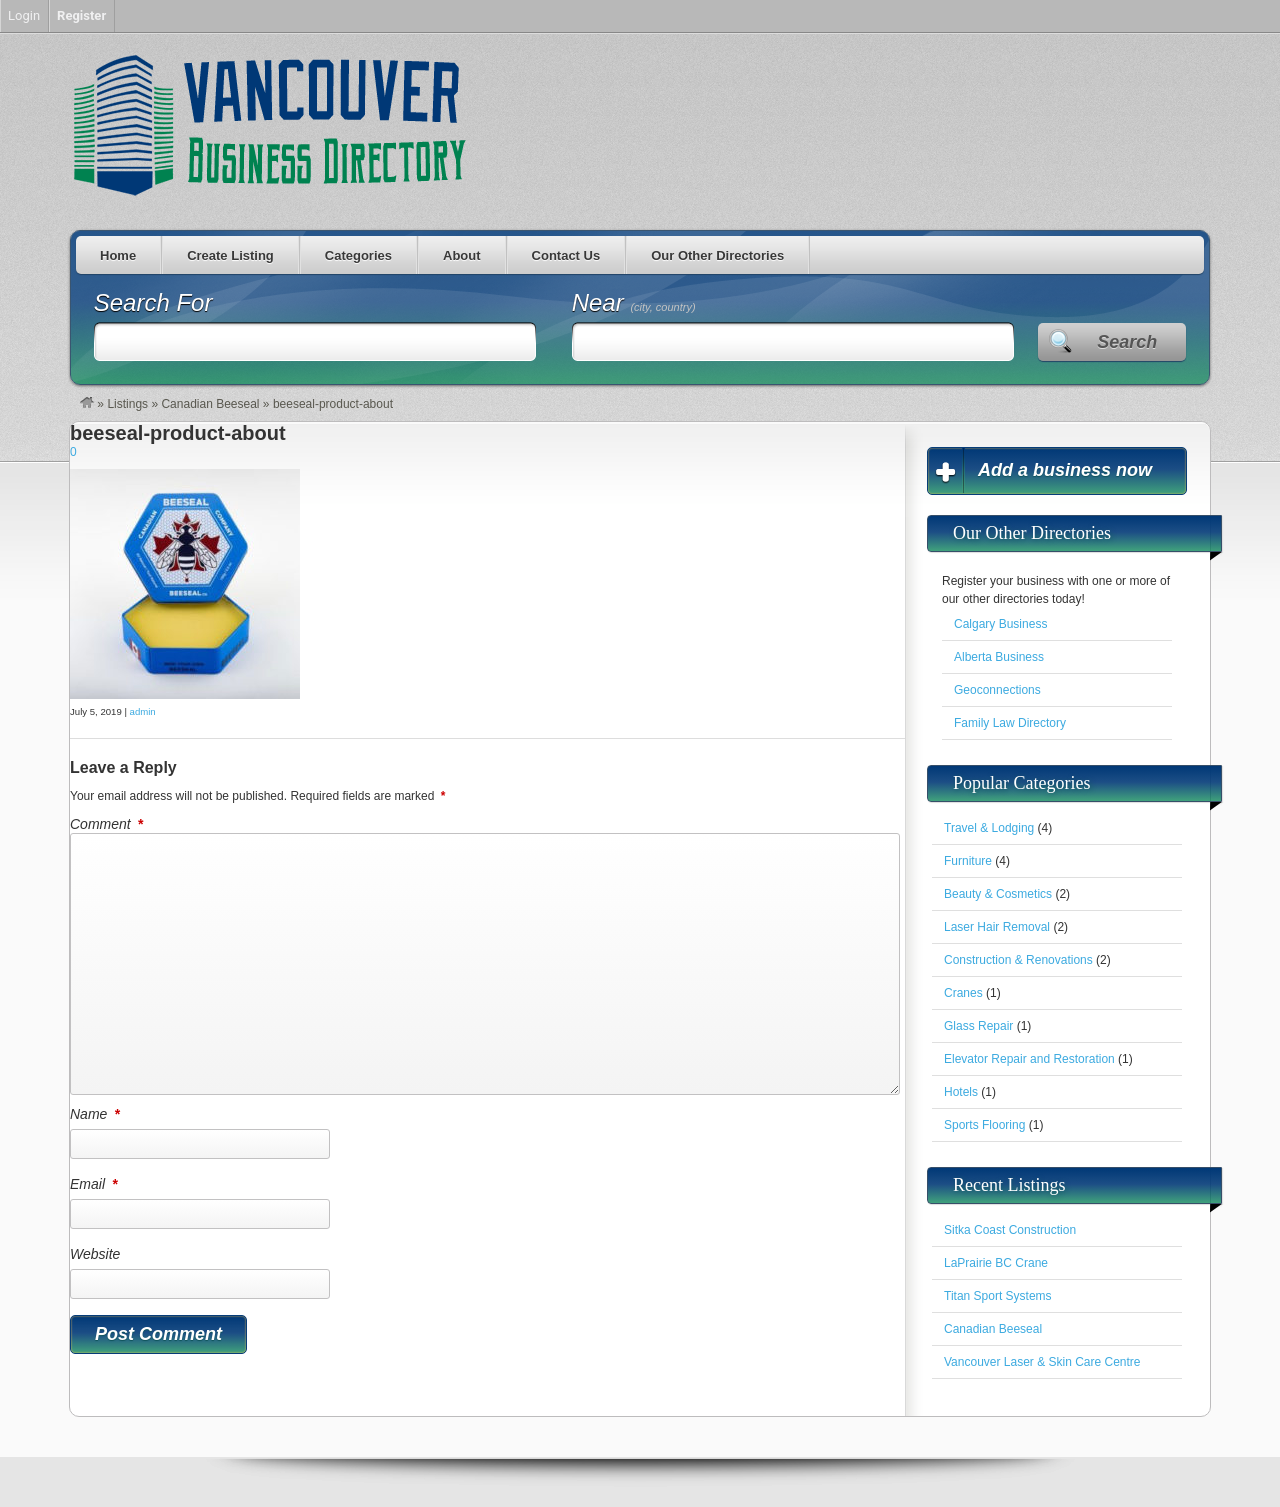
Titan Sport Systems (998, 1296)
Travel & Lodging (989, 828)
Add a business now (1065, 470)
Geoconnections (997, 690)
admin (143, 711)
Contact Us (566, 255)
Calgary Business (1000, 624)
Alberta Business (999, 657)
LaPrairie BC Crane (996, 1263)
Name (96, 1114)
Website (95, 1254)
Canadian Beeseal (210, 404)
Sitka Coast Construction (1010, 1230)
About (462, 255)
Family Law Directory (1010, 723)
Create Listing (230, 255)
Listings (127, 404)
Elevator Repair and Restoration (1029, 1059)
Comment (108, 824)
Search (1127, 342)
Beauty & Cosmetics (998, 894)
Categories (358, 255)
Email (95, 1184)
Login (24, 15)
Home (118, 255)
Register (81, 15)
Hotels (961, 1092)
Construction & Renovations (1018, 960)
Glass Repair (978, 1026)
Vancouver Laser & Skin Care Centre (1042, 1362)
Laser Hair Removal (997, 927)
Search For (153, 302)
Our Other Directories (717, 255)
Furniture (968, 861)
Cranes (963, 993)
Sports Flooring (984, 1125)
